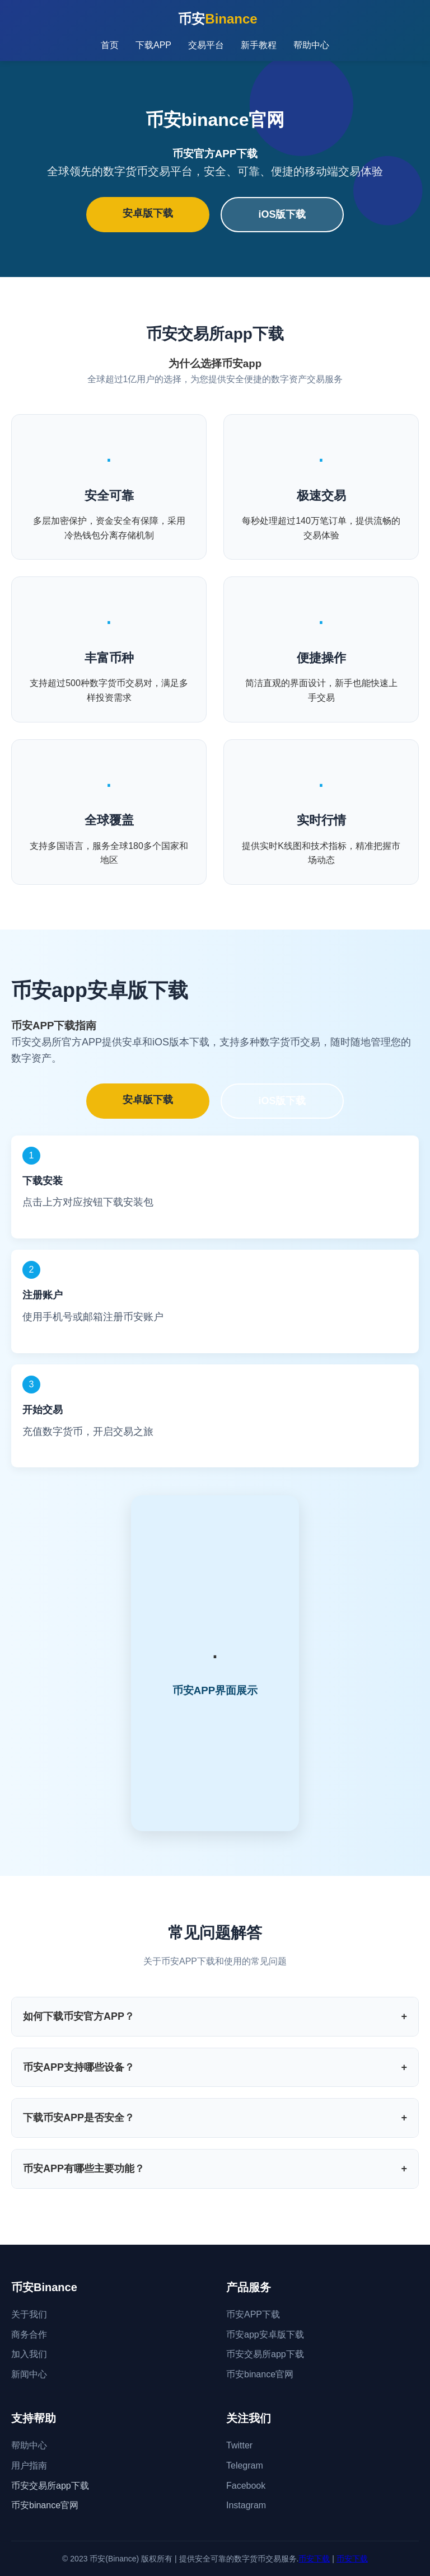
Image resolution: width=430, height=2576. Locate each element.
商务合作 (29, 2334)
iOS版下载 (282, 214)
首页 (110, 45)
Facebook (245, 2485)
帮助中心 (311, 45)
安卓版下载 (148, 213)
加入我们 (29, 2354)
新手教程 (259, 45)
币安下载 (314, 2558)
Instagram (246, 2505)
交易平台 (206, 45)
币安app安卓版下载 (265, 2334)
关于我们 (29, 2314)
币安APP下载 (253, 2314)
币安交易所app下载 (265, 2354)
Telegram (244, 2465)
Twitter (239, 2445)
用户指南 (29, 2465)
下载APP (153, 45)
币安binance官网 (259, 2374)
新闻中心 (29, 2374)
